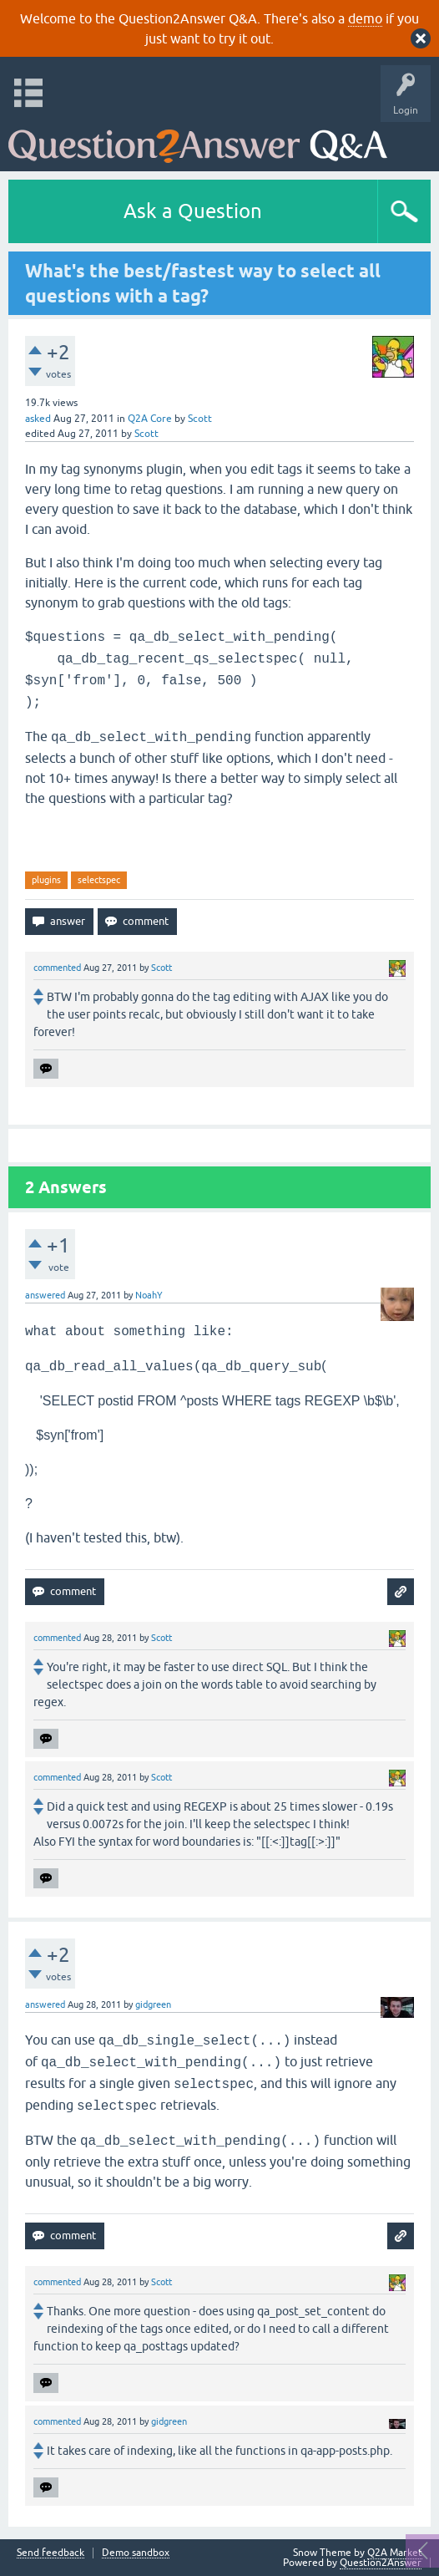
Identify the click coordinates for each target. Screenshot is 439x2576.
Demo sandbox (135, 2553)
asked (38, 418)
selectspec (99, 880)
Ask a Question (193, 211)
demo (365, 18)
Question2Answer (380, 2562)
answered (45, 1295)
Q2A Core (150, 418)
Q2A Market (394, 2552)
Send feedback (50, 2553)
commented (57, 968)
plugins (46, 880)
